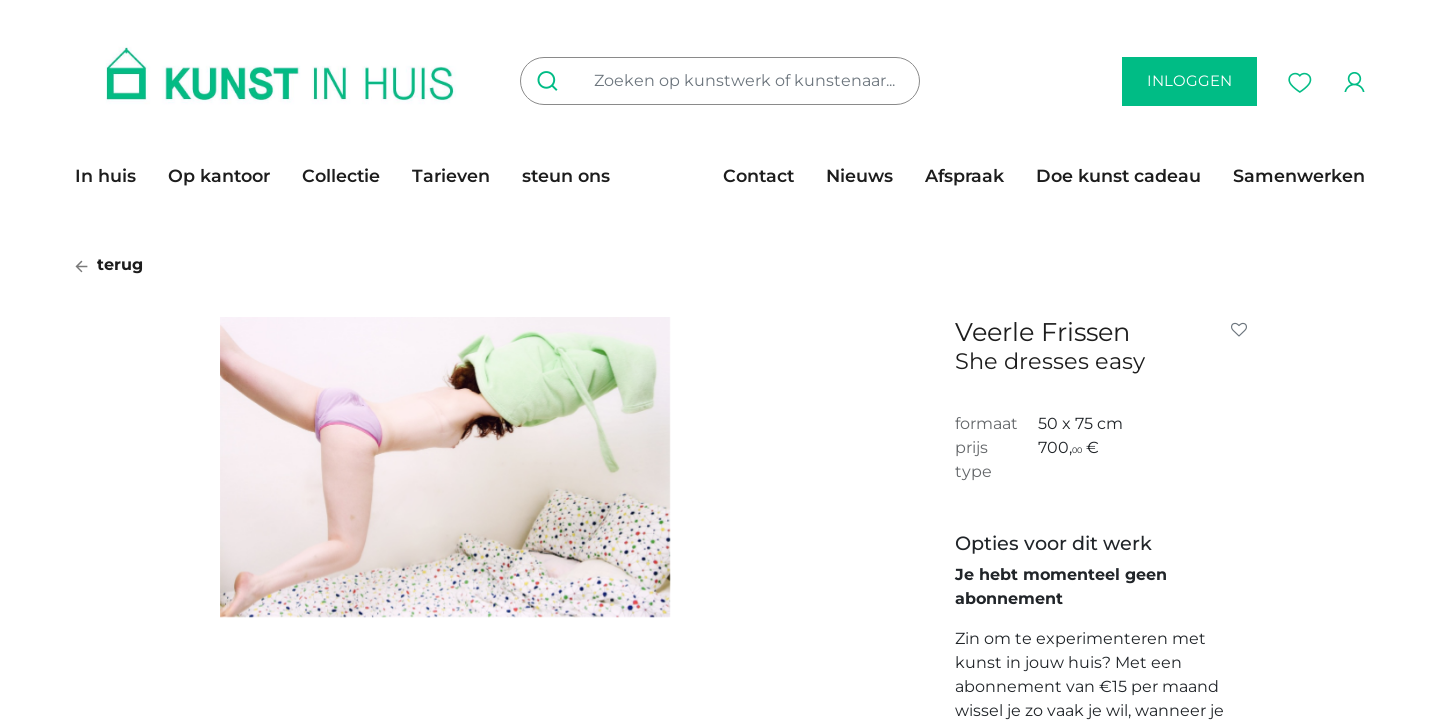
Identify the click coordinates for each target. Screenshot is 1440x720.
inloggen (1189, 80)
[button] (1243, 330)
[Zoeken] (551, 81)
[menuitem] (113, 176)
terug (109, 264)
